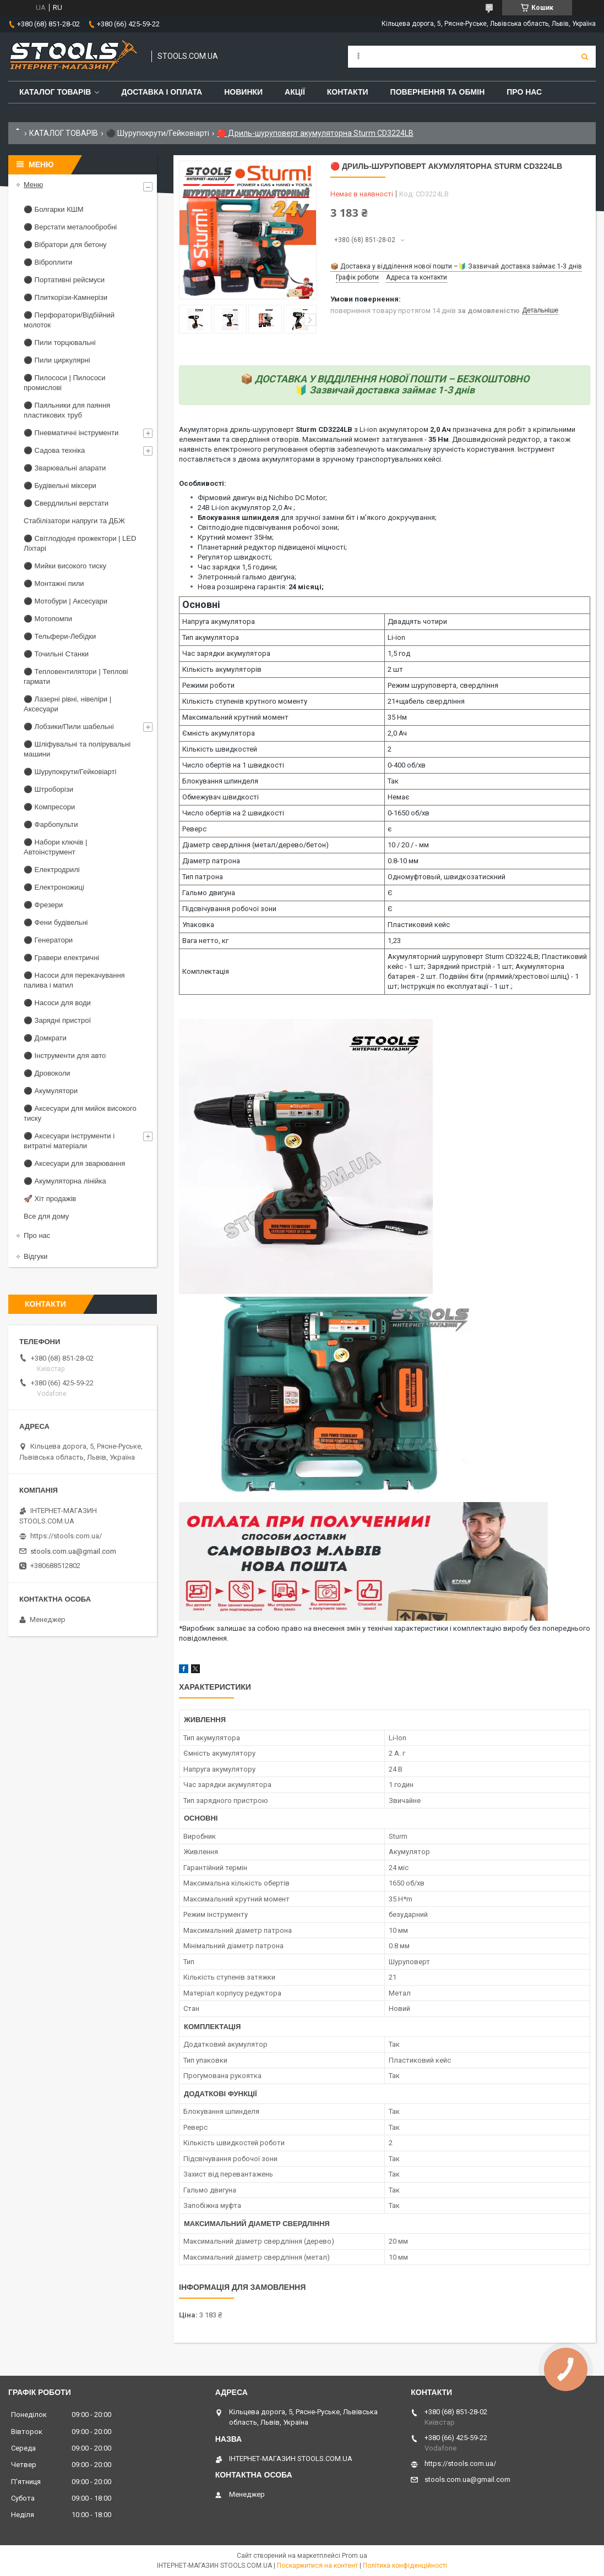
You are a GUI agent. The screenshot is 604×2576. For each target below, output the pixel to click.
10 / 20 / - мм (408, 845)
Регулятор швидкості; (235, 557)
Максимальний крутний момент (235, 717)
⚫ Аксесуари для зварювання (74, 1163)
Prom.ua (354, 2555)
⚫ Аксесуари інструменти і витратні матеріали (69, 1141)
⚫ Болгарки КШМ (53, 209)
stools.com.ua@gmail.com (73, 1551)
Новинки (243, 91)
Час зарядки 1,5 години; (237, 567)
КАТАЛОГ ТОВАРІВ (63, 133)
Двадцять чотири (417, 621)
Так (393, 781)
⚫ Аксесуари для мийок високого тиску (80, 1113)
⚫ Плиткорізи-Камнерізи (65, 297)
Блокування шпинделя (220, 781)
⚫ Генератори (48, 940)
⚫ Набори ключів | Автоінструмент (55, 847)
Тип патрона (202, 877)
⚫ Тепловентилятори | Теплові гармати (76, 676)
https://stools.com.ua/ (66, 1536)
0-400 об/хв (407, 765)
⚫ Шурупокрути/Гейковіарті (157, 133)
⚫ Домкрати (45, 1038)
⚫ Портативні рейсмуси (64, 280)
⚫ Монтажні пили (54, 583)
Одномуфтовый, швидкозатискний (446, 877)
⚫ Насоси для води (57, 1003)
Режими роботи (208, 685)
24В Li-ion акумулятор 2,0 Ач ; (246, 507)
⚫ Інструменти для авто (65, 1055)
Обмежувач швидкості (220, 797)
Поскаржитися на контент (317, 2565)
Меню (33, 184)
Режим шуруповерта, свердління (443, 685)
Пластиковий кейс (419, 924)
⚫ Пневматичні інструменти (71, 433)
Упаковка (198, 924)
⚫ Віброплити (48, 262)
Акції (295, 91)
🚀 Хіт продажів (50, 1198)
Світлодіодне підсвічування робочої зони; (268, 527)
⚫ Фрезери (43, 905)
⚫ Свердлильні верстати (66, 503)
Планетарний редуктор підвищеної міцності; (272, 547)
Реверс (194, 829)
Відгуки (35, 1256)
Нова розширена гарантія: (261, 587)
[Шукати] (585, 57)
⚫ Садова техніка (54, 450)
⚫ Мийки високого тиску (65, 566)
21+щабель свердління (426, 701)
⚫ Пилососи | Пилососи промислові (65, 383)
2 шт (395, 669)
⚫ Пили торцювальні (60, 342)
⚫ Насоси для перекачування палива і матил (74, 980)
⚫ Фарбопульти (51, 824)
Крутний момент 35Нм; (236, 537)
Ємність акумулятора (218, 733)
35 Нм (397, 717)
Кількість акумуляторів (222, 669)
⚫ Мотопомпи (48, 619)
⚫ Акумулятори (51, 1091)
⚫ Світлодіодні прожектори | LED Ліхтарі (80, 543)
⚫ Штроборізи (48, 789)
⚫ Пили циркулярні (57, 360)
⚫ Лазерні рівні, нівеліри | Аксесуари (67, 704)
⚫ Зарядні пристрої (57, 1020)
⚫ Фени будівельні (56, 922)
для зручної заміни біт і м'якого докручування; (317, 517)
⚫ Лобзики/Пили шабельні (69, 726)
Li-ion (396, 637)
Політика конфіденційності (405, 2565)
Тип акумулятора (210, 637)
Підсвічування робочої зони (229, 909)
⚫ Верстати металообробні (70, 227)
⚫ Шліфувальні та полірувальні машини (77, 749)
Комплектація (205, 971)
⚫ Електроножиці (54, 887)
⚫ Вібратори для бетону (65, 244)
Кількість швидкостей (219, 749)
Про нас (524, 91)
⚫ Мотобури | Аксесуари (65, 601)
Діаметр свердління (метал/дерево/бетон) (255, 845)
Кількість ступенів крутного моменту (244, 701)
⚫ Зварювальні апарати (65, 468)
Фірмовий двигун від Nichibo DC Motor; (262, 498)
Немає (398, 797)
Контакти (347, 91)
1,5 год (399, 653)
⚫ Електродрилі (52, 869)
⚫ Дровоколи (47, 1073)
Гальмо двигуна (208, 893)
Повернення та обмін (437, 91)
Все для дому (46, 1216)
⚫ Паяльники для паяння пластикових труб (67, 410)
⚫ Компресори (49, 807)
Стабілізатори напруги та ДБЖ (74, 521)
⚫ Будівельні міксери (60, 485)
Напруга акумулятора (218, 621)
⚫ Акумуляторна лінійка (65, 1181)
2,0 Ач (397, 733)
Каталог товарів (55, 91)
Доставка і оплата (161, 91)
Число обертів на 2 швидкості (233, 813)
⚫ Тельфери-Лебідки (60, 636)
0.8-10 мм (403, 861)
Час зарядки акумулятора (226, 653)
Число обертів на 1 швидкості (233, 765)
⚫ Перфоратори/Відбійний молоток (69, 320)
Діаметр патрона (211, 861)
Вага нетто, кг (205, 940)
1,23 (394, 940)
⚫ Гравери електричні (61, 957)
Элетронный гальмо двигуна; (247, 577)
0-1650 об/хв (408, 813)
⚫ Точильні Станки (56, 654)
